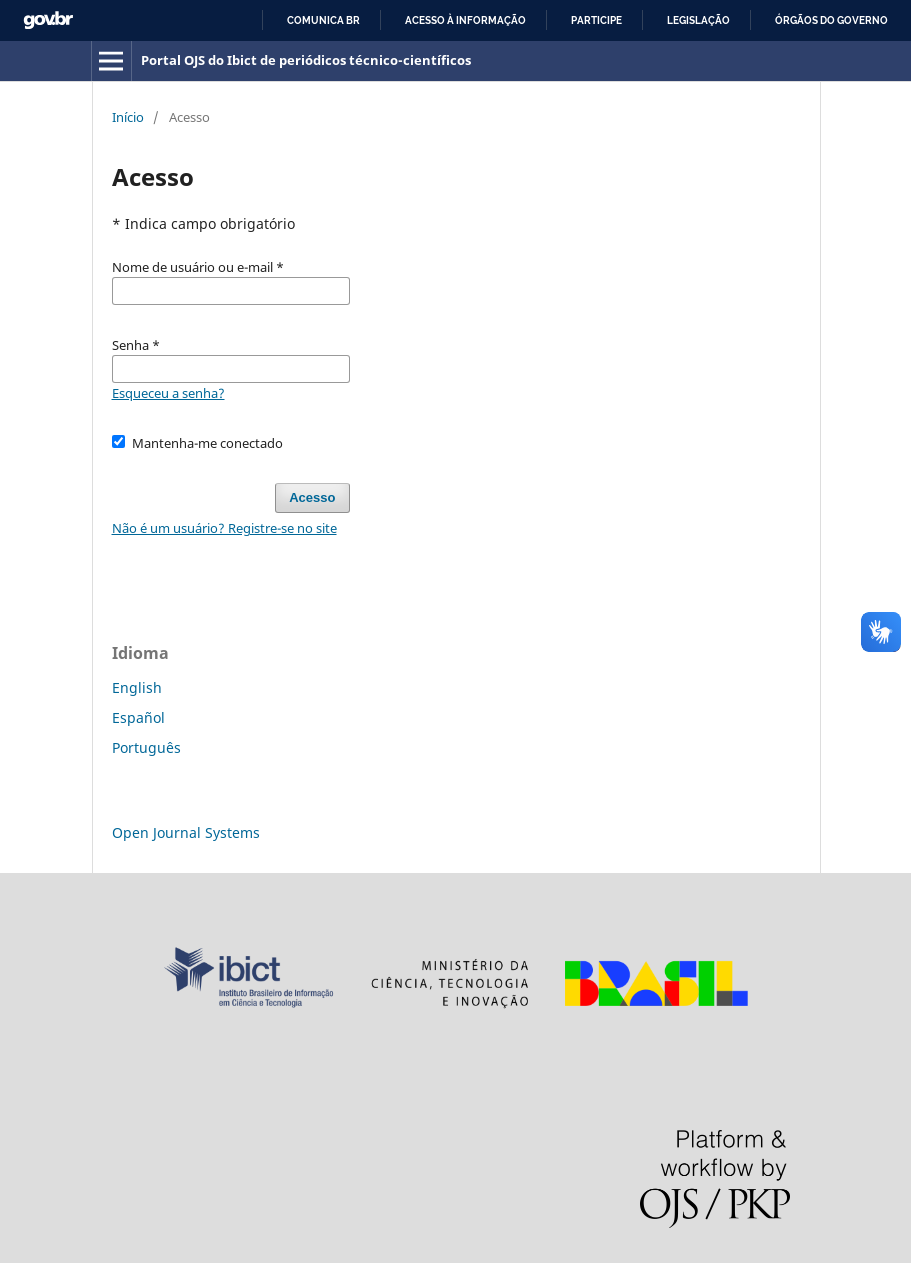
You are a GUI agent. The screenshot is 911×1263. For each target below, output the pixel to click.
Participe (596, 20)
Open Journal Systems (186, 832)
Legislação (698, 20)
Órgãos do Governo (831, 20)
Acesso (312, 497)
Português (146, 747)
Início (128, 117)
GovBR (48, 20)
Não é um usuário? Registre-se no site (224, 528)
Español (138, 717)
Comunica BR (323, 20)
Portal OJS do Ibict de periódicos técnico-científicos (306, 60)
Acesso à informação (465, 20)
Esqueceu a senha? (168, 393)
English (137, 687)
